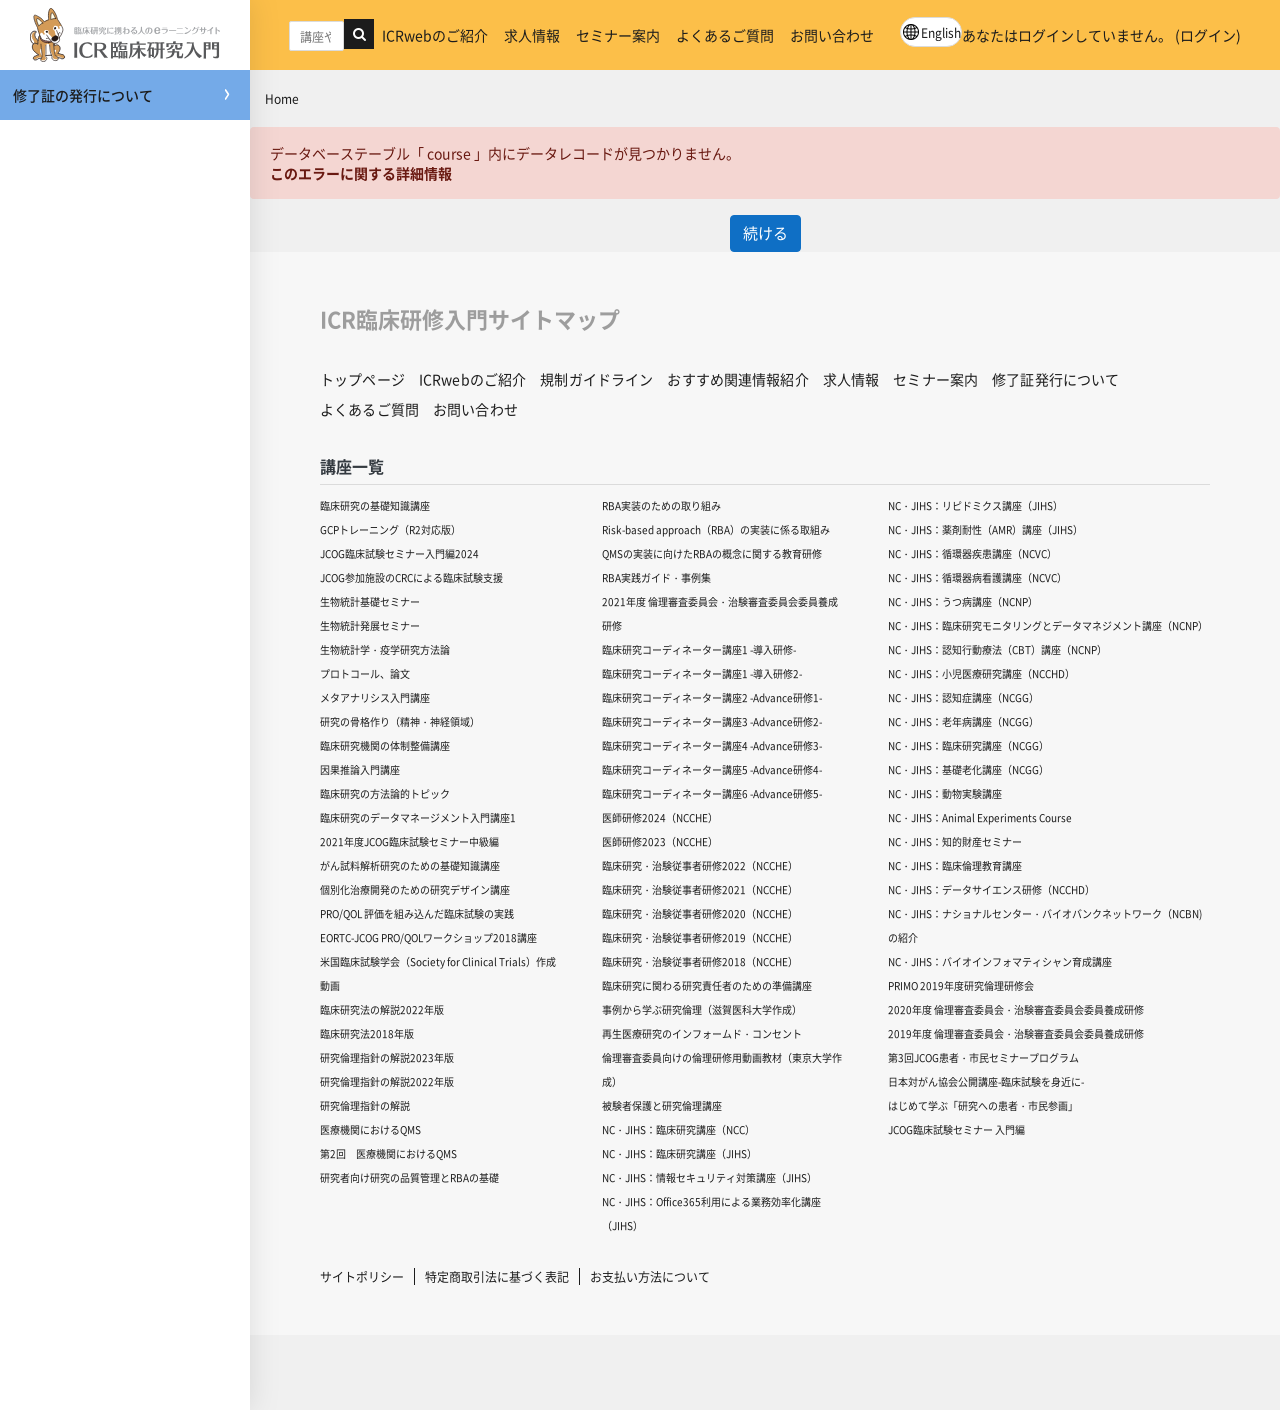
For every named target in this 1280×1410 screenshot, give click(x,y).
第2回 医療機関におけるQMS (388, 1153)
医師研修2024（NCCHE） (660, 817)
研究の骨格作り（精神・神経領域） (400, 721)
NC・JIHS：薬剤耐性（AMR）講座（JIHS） (985, 529)
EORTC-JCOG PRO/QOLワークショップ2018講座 (428, 937)
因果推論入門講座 (360, 769)
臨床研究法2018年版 (367, 1033)
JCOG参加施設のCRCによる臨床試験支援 (411, 577)
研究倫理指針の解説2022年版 (387, 1081)
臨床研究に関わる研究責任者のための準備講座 (707, 985)
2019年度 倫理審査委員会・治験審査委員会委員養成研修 (1016, 1033)
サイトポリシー (362, 1276)
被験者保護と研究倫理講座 (662, 1105)
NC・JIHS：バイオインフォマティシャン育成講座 (1000, 961)
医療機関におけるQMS (370, 1129)
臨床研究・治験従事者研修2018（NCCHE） (700, 961)
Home (282, 98)
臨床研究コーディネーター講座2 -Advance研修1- (712, 697)
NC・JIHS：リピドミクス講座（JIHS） (975, 505)
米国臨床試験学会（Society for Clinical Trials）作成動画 (438, 973)
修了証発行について (1055, 379)
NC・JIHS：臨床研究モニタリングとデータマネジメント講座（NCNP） (1048, 625)
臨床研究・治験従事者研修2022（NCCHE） (700, 865)
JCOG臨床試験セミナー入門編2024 (399, 553)
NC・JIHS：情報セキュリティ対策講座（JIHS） (709, 1177)
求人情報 (532, 35)
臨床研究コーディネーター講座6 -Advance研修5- (712, 793)
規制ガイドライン (596, 379)
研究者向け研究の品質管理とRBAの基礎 (409, 1177)
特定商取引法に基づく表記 (497, 1276)
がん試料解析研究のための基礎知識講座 (410, 865)
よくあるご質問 (725, 35)
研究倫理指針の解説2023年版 (387, 1057)
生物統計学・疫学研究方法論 (385, 649)
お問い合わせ (832, 35)
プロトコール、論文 (365, 673)
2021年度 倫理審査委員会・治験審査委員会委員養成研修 (720, 613)
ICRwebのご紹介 (435, 35)
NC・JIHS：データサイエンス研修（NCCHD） (991, 889)
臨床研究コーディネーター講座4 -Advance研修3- (712, 745)
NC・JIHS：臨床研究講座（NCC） (678, 1129)
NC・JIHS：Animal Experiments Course (980, 817)
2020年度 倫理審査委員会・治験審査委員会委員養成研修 (1016, 1009)
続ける (765, 232)
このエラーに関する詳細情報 (361, 173)
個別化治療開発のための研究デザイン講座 (415, 889)
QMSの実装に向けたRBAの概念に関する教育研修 (712, 553)
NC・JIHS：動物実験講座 (945, 793)
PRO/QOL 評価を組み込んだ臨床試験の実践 (417, 913)
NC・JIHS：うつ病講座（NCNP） (963, 601)
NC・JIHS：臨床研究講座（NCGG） (968, 745)
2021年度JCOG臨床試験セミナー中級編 (409, 841)
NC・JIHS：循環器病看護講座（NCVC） (977, 577)
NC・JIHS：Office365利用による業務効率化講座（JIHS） (711, 1213)
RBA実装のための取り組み (661, 505)
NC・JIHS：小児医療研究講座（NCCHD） (981, 673)
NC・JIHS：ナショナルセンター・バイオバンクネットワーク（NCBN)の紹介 (1045, 925)
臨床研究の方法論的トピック (385, 793)
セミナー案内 (618, 35)
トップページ (362, 379)
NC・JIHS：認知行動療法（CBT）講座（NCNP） (997, 649)
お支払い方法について (650, 1276)
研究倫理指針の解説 (365, 1105)
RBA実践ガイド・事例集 (656, 577)
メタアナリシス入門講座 (375, 697)
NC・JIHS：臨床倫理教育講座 (955, 865)
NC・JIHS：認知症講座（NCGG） (963, 697)
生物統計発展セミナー (370, 625)
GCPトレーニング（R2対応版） (390, 529)
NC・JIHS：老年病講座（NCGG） (963, 721)
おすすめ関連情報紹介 (737, 379)
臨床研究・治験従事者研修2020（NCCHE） (700, 913)
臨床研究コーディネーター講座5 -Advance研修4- (712, 769)
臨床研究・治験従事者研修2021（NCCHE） (700, 889)
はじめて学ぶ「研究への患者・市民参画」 (983, 1105)
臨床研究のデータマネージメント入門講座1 (418, 817)
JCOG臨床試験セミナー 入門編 (956, 1129)
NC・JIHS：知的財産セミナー (955, 841)
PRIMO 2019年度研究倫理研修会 (961, 985)
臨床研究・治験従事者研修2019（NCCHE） (700, 937)
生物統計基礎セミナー (370, 601)
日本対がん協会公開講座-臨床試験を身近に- (986, 1081)
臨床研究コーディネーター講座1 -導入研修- (699, 649)
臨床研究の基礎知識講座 (375, 505)
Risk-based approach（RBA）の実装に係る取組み (716, 529)
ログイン (1208, 35)
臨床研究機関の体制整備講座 (385, 745)
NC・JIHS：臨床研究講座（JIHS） (679, 1153)
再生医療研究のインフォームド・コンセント (702, 1033)
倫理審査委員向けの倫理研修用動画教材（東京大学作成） (722, 1069)
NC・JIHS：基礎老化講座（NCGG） (968, 769)
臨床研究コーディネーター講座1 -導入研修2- (702, 673)
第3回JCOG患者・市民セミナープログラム (983, 1057)
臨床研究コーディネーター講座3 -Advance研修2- (712, 721)
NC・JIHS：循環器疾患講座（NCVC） (972, 553)
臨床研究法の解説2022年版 (382, 1009)
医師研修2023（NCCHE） (660, 841)
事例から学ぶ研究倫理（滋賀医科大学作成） (702, 1009)
